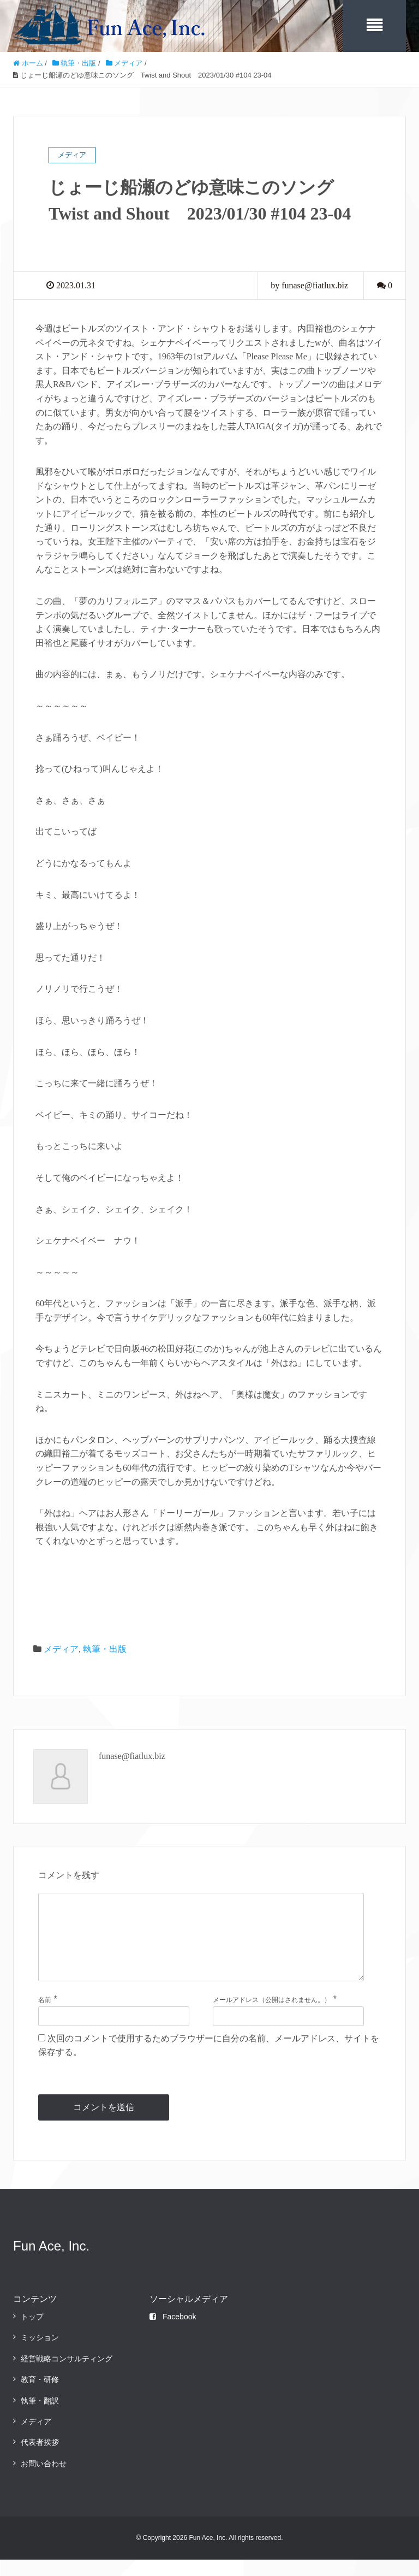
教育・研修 (40, 2395)
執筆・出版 (105, 1647)
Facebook (172, 2332)
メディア (61, 1647)
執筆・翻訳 (40, 2416)
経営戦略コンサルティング (66, 2374)
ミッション (40, 2353)
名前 (44, 2016)
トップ (32, 2332)
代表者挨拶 (40, 2458)
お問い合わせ (44, 2479)
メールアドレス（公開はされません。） (272, 2016)
